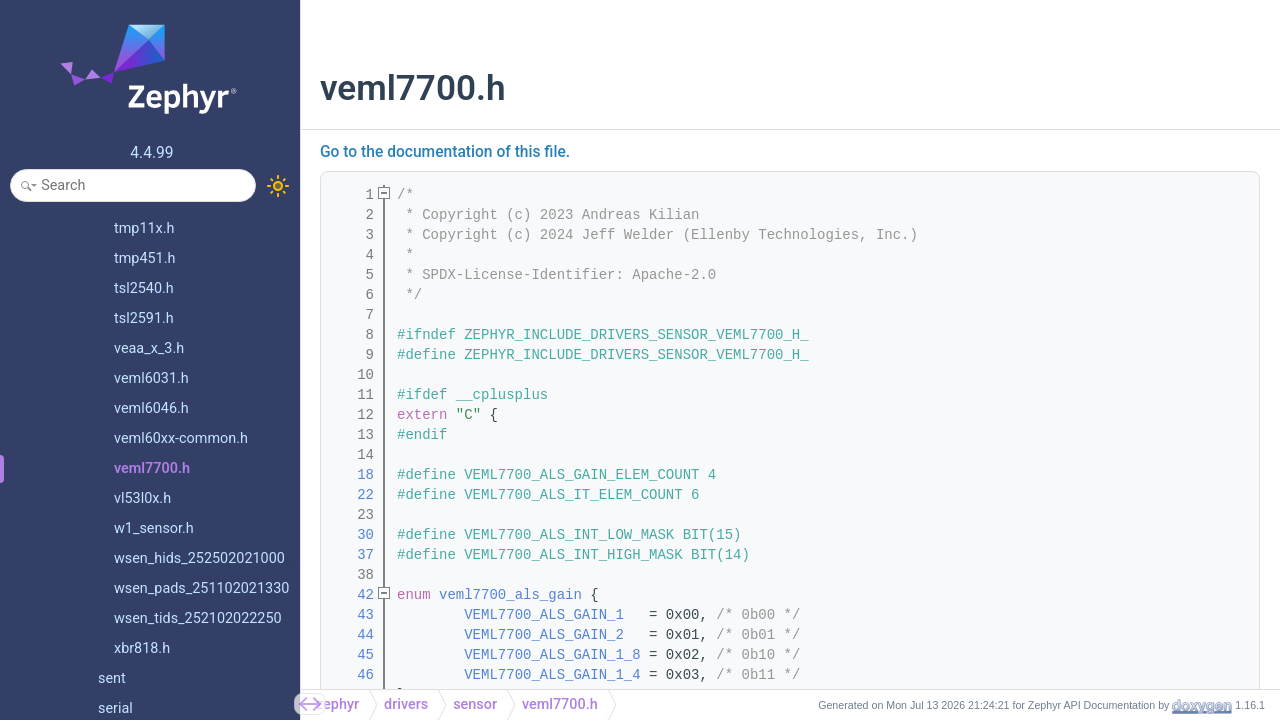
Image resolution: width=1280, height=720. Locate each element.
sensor (475, 704)
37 (353, 555)
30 (353, 535)
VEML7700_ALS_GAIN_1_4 (552, 675)
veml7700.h (560, 704)
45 (353, 655)
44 (353, 635)
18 (353, 475)
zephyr (337, 704)
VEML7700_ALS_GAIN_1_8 (552, 655)
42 (353, 595)
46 (353, 675)
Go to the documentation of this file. (445, 152)
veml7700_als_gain (510, 595)
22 (353, 495)
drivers (406, 704)
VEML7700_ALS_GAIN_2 (544, 635)
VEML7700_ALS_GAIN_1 (544, 615)
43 (353, 615)
